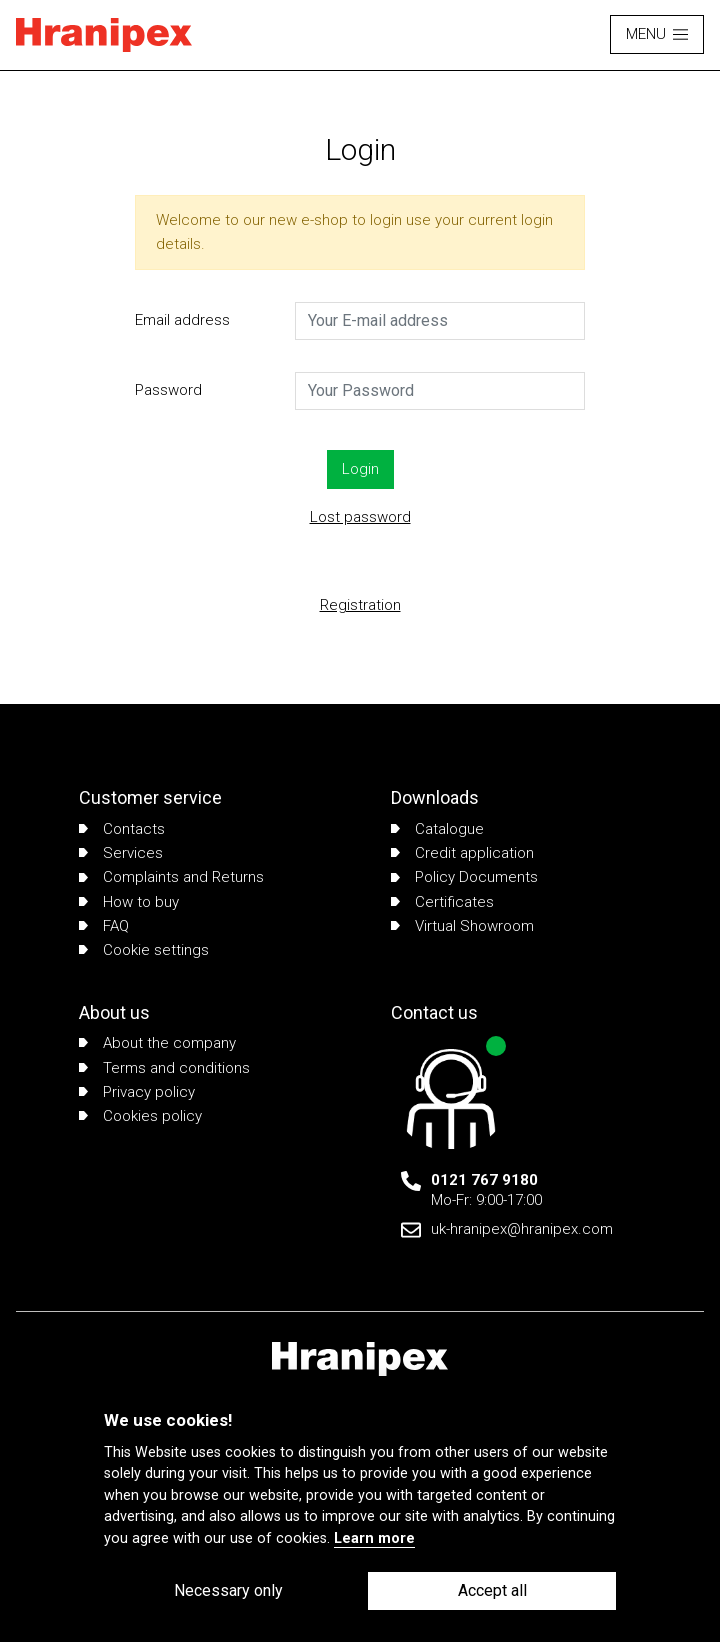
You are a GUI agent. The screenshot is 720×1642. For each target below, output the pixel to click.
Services (121, 853)
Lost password (360, 517)
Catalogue (437, 829)
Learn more (374, 1538)
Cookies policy (140, 1116)
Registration (360, 605)
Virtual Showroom (462, 926)
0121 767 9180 (484, 1180)
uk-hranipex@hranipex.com (522, 1229)
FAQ (104, 926)
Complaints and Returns (171, 877)
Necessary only (228, 1590)
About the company (157, 1043)
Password (168, 390)
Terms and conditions (164, 1068)
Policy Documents (464, 877)
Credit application (462, 853)
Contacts (122, 829)
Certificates (442, 902)
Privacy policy (137, 1092)
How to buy (129, 902)
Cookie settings (144, 950)
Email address (182, 320)
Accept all (492, 1590)
